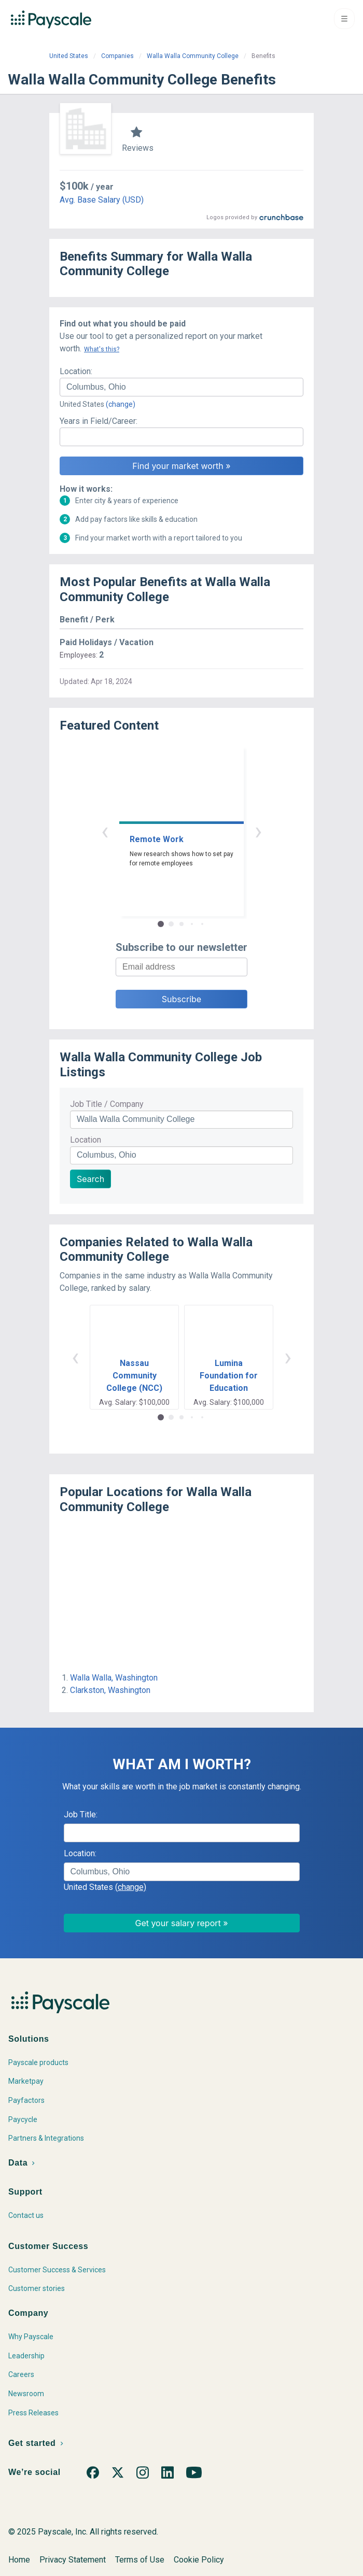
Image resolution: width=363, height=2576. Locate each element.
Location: (76, 371)
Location (85, 1150)
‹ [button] (104, 841)
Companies (117, 56)
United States (68, 56)
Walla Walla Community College (193, 56)
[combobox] (181, 387)
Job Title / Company (107, 1114)
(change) (120, 404)
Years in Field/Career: (98, 421)
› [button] (258, 841)
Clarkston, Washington (110, 1700)
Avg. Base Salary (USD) (102, 200)
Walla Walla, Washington (114, 1688)
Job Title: (80, 1825)
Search (90, 1189)
